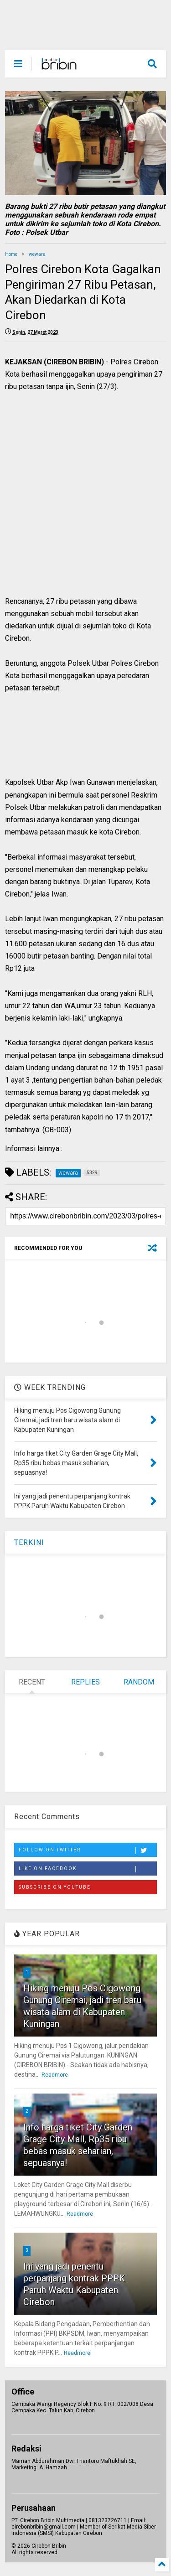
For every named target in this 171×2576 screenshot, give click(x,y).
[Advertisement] (80, 504)
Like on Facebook (87, 1869)
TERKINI (29, 1542)
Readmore (54, 2075)
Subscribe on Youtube (55, 1887)
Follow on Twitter (87, 1850)
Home (11, 254)
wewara (37, 254)
